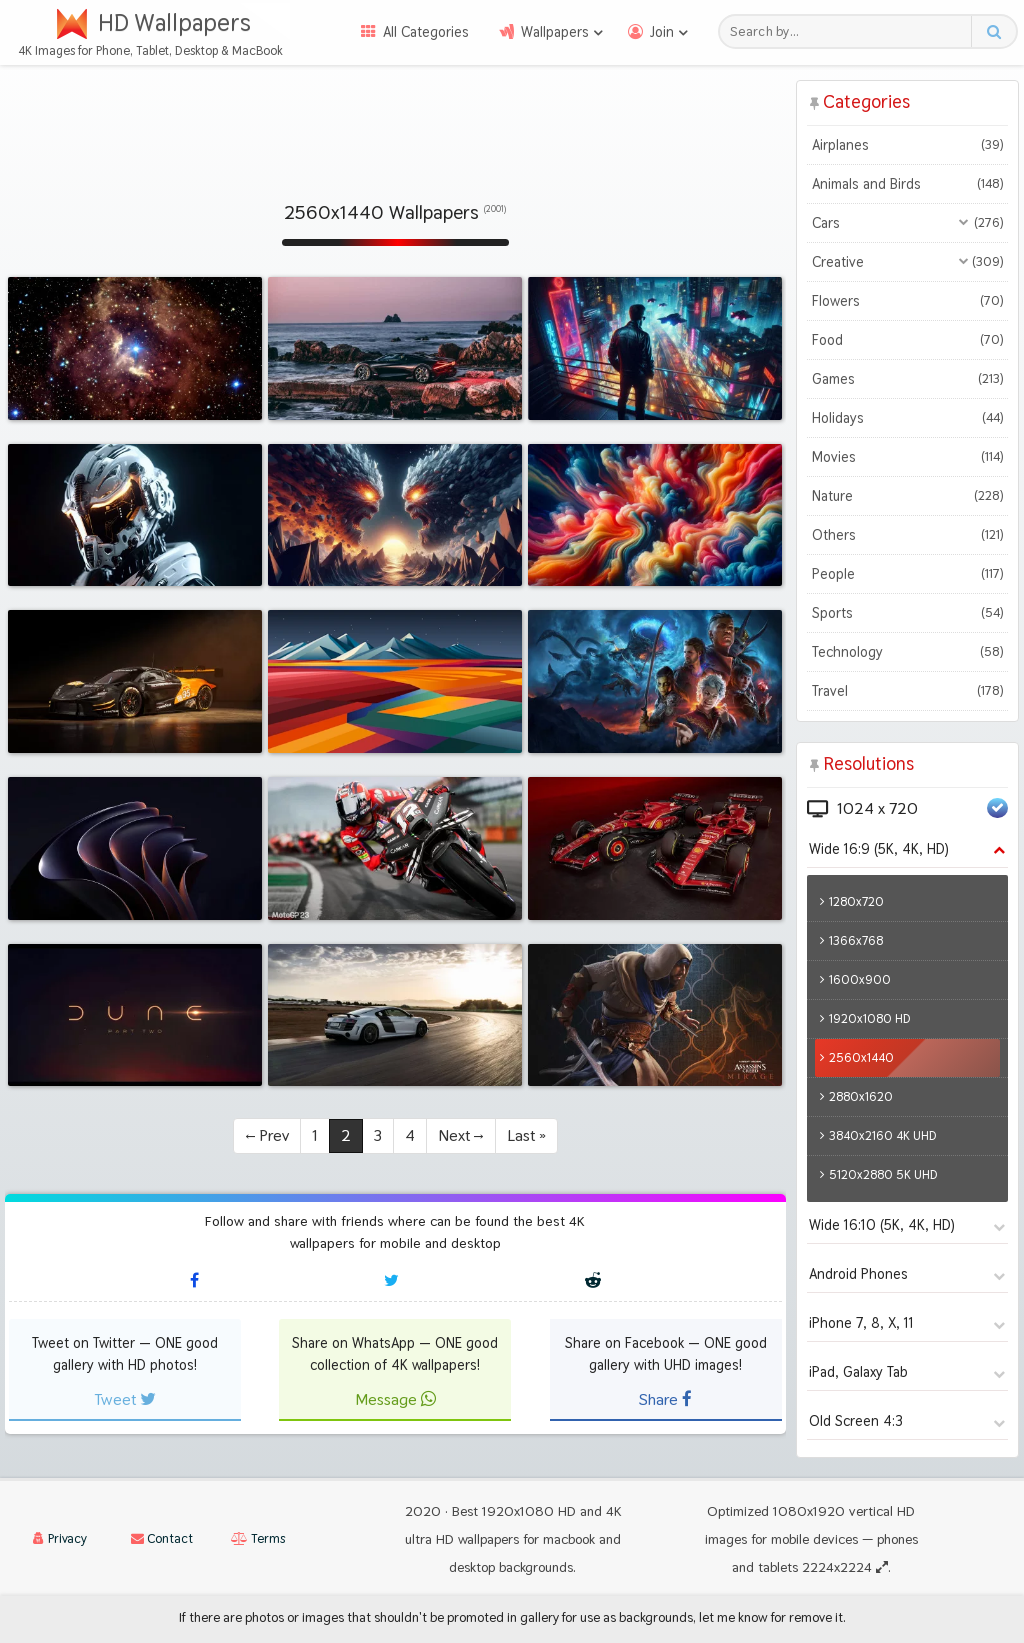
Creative (907, 262)
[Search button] (993, 31)
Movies (907, 457)
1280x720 (856, 901)
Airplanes (907, 145)
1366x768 (856, 940)
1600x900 (860, 979)
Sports (907, 613)
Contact (162, 1538)
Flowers (907, 301)
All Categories (426, 32)
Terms (258, 1538)
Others (907, 535)
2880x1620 (861, 1096)
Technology (907, 652)
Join (662, 32)
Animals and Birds (907, 184)
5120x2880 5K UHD (883, 1174)
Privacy (60, 1538)
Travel (907, 691)
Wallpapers (555, 32)
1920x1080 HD (870, 1018)
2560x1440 (861, 1057)
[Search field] (850, 31)
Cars (907, 223)
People (907, 574)
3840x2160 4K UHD (883, 1135)
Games (907, 379)
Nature (907, 496)
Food (907, 340)
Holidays (907, 418)
